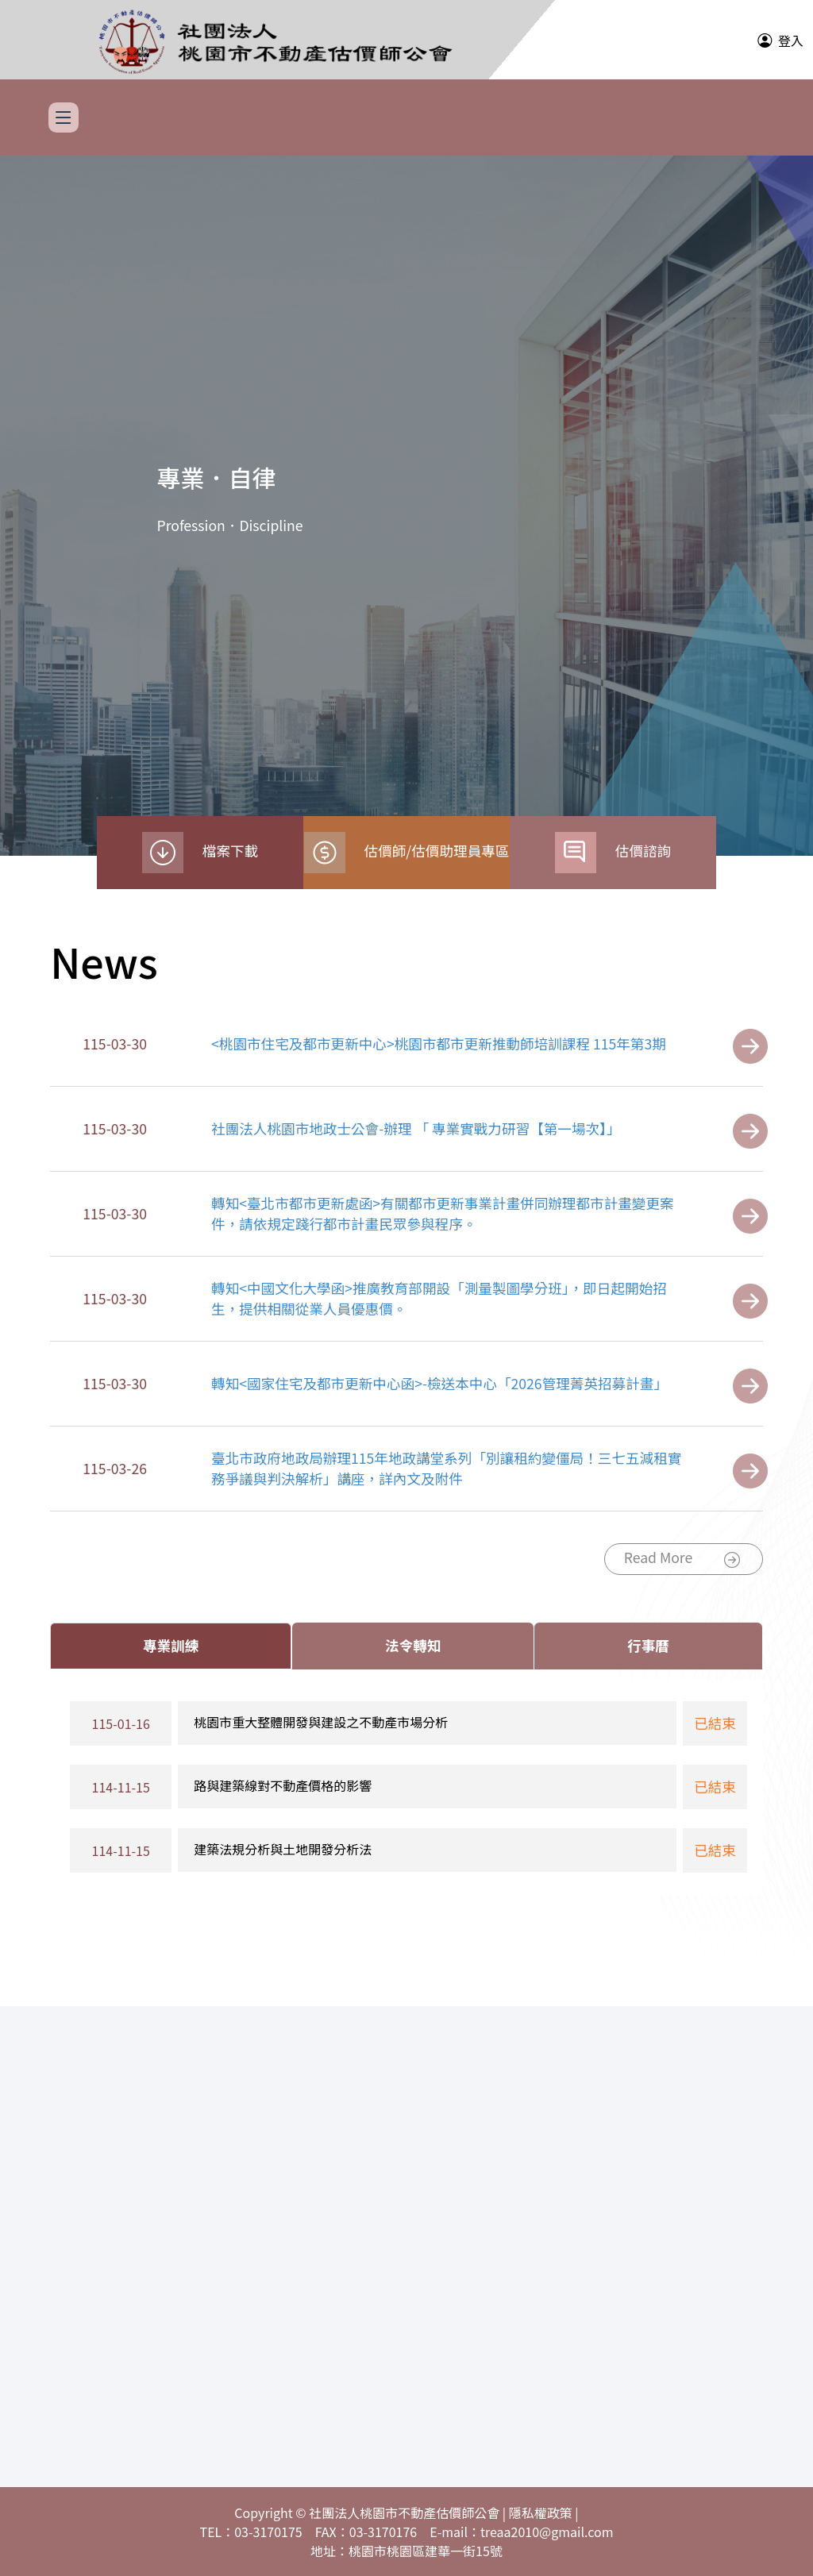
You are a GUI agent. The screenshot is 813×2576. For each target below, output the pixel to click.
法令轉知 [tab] (413, 1645)
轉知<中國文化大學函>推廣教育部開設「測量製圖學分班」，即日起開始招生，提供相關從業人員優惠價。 (439, 1298)
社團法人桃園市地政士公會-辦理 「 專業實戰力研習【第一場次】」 (415, 1128)
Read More (682, 1559)
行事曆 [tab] (648, 1645)
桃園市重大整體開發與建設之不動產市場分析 (321, 1721)
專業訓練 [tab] (170, 1645)
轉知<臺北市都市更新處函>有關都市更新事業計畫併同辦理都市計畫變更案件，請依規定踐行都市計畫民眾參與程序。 (442, 1213)
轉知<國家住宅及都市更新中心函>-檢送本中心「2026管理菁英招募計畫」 (439, 1383)
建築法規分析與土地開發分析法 (283, 1848)
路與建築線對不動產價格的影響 (283, 1785)
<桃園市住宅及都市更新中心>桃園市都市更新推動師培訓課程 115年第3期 (438, 1043)
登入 (790, 40)
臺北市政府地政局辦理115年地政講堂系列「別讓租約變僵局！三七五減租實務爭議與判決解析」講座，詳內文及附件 (446, 1468)
